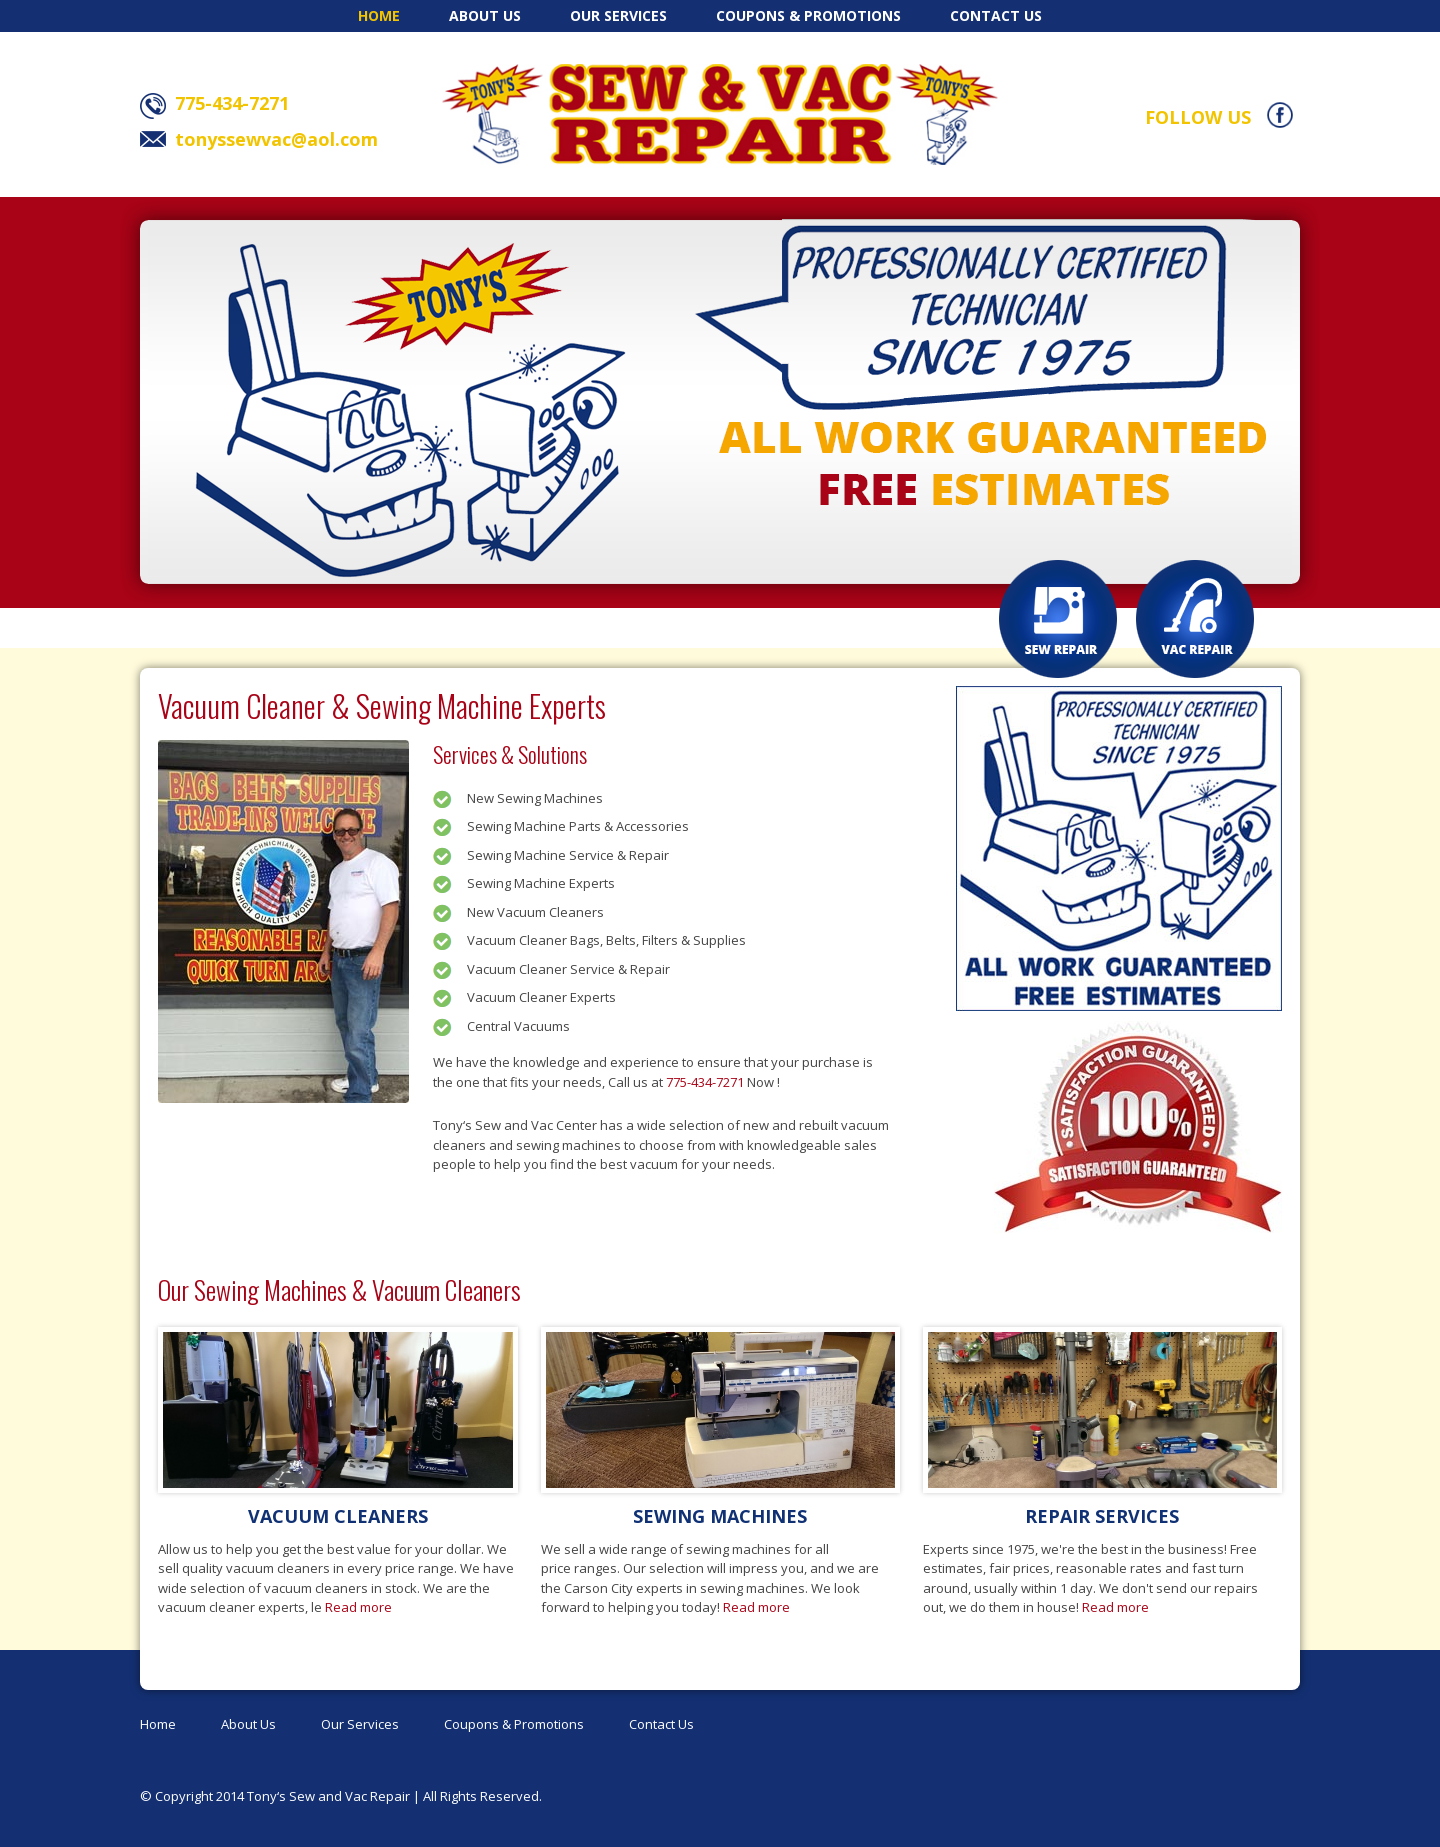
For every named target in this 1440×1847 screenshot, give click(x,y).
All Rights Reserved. (482, 1796)
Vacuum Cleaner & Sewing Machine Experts (382, 705)
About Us (485, 15)
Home (379, 15)
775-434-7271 (705, 1082)
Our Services (618, 15)
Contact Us (996, 15)
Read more (358, 1607)
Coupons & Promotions (808, 15)
